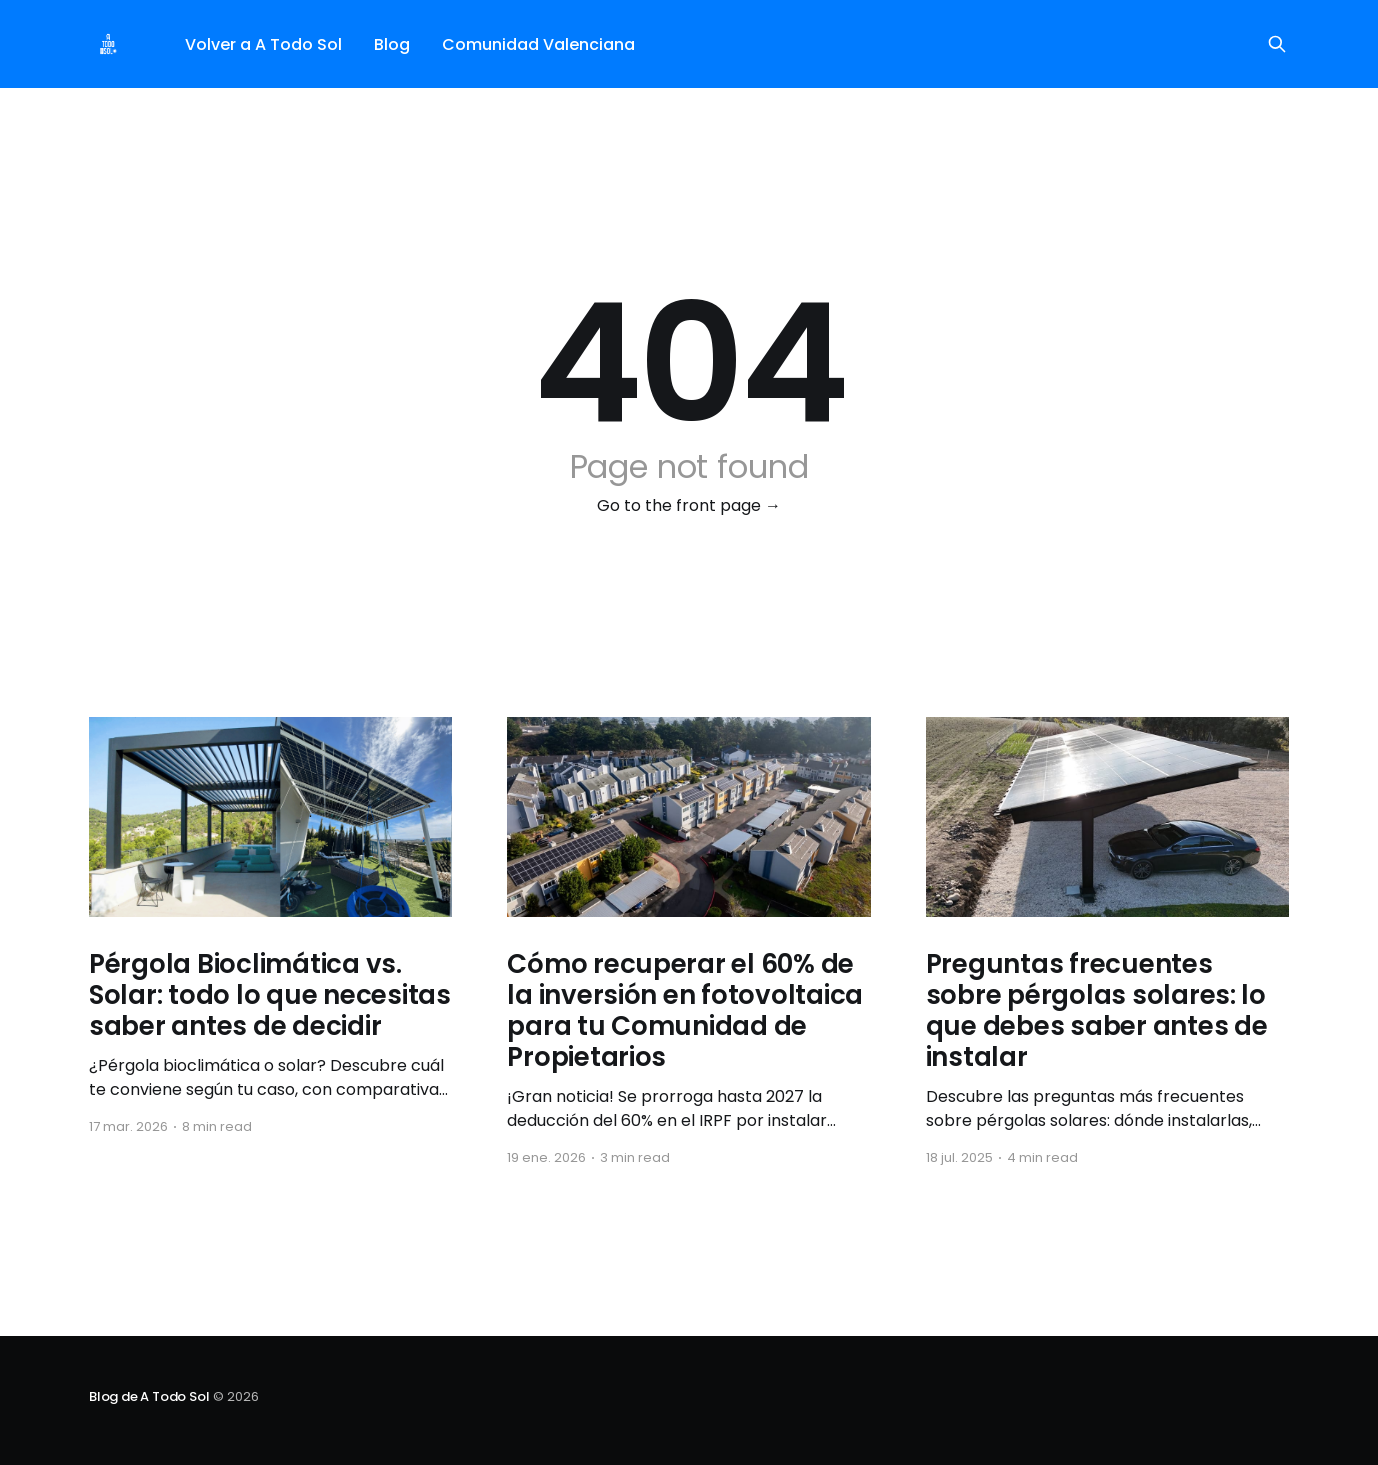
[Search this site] (1277, 44)
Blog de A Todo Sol (149, 1396)
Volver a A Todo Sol (263, 44)
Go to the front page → (689, 505)
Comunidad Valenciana (538, 44)
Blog (392, 44)
